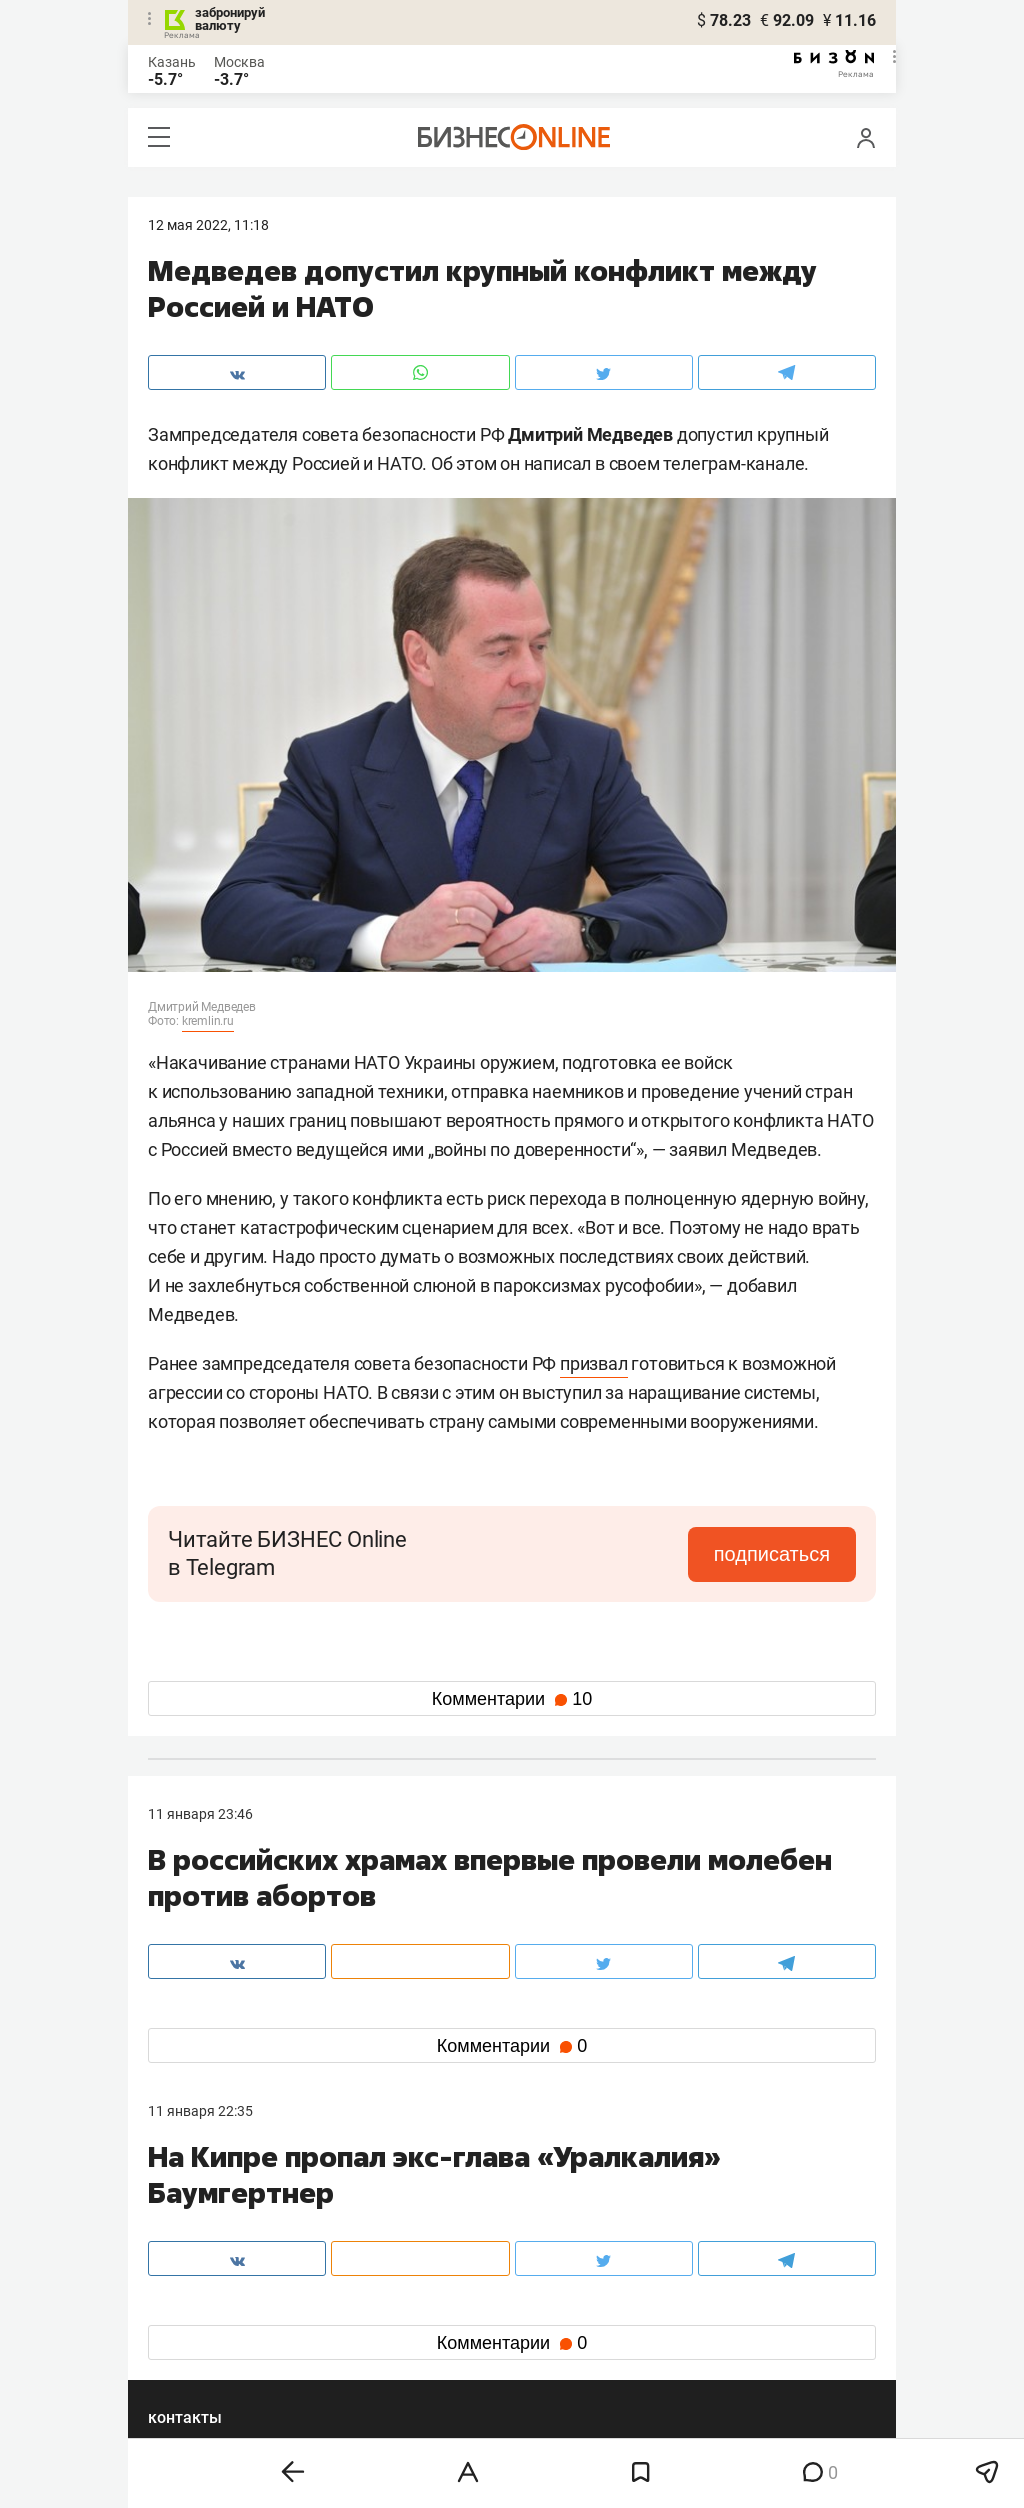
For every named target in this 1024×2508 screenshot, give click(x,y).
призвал (594, 1363)
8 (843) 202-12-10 (204, 2212)
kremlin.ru (208, 1021)
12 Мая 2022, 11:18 (208, 225)
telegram (193, 2337)
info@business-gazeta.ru (226, 2236)
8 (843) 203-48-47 (447, 2212)
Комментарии (512, 1699)
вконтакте (200, 2305)
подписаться (772, 1554)
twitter (548, 2305)
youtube (191, 2369)
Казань (172, 62)
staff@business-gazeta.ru (714, 2212)
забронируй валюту (230, 19)
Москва (239, 62)
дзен (543, 2337)
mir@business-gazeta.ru (467, 2236)
